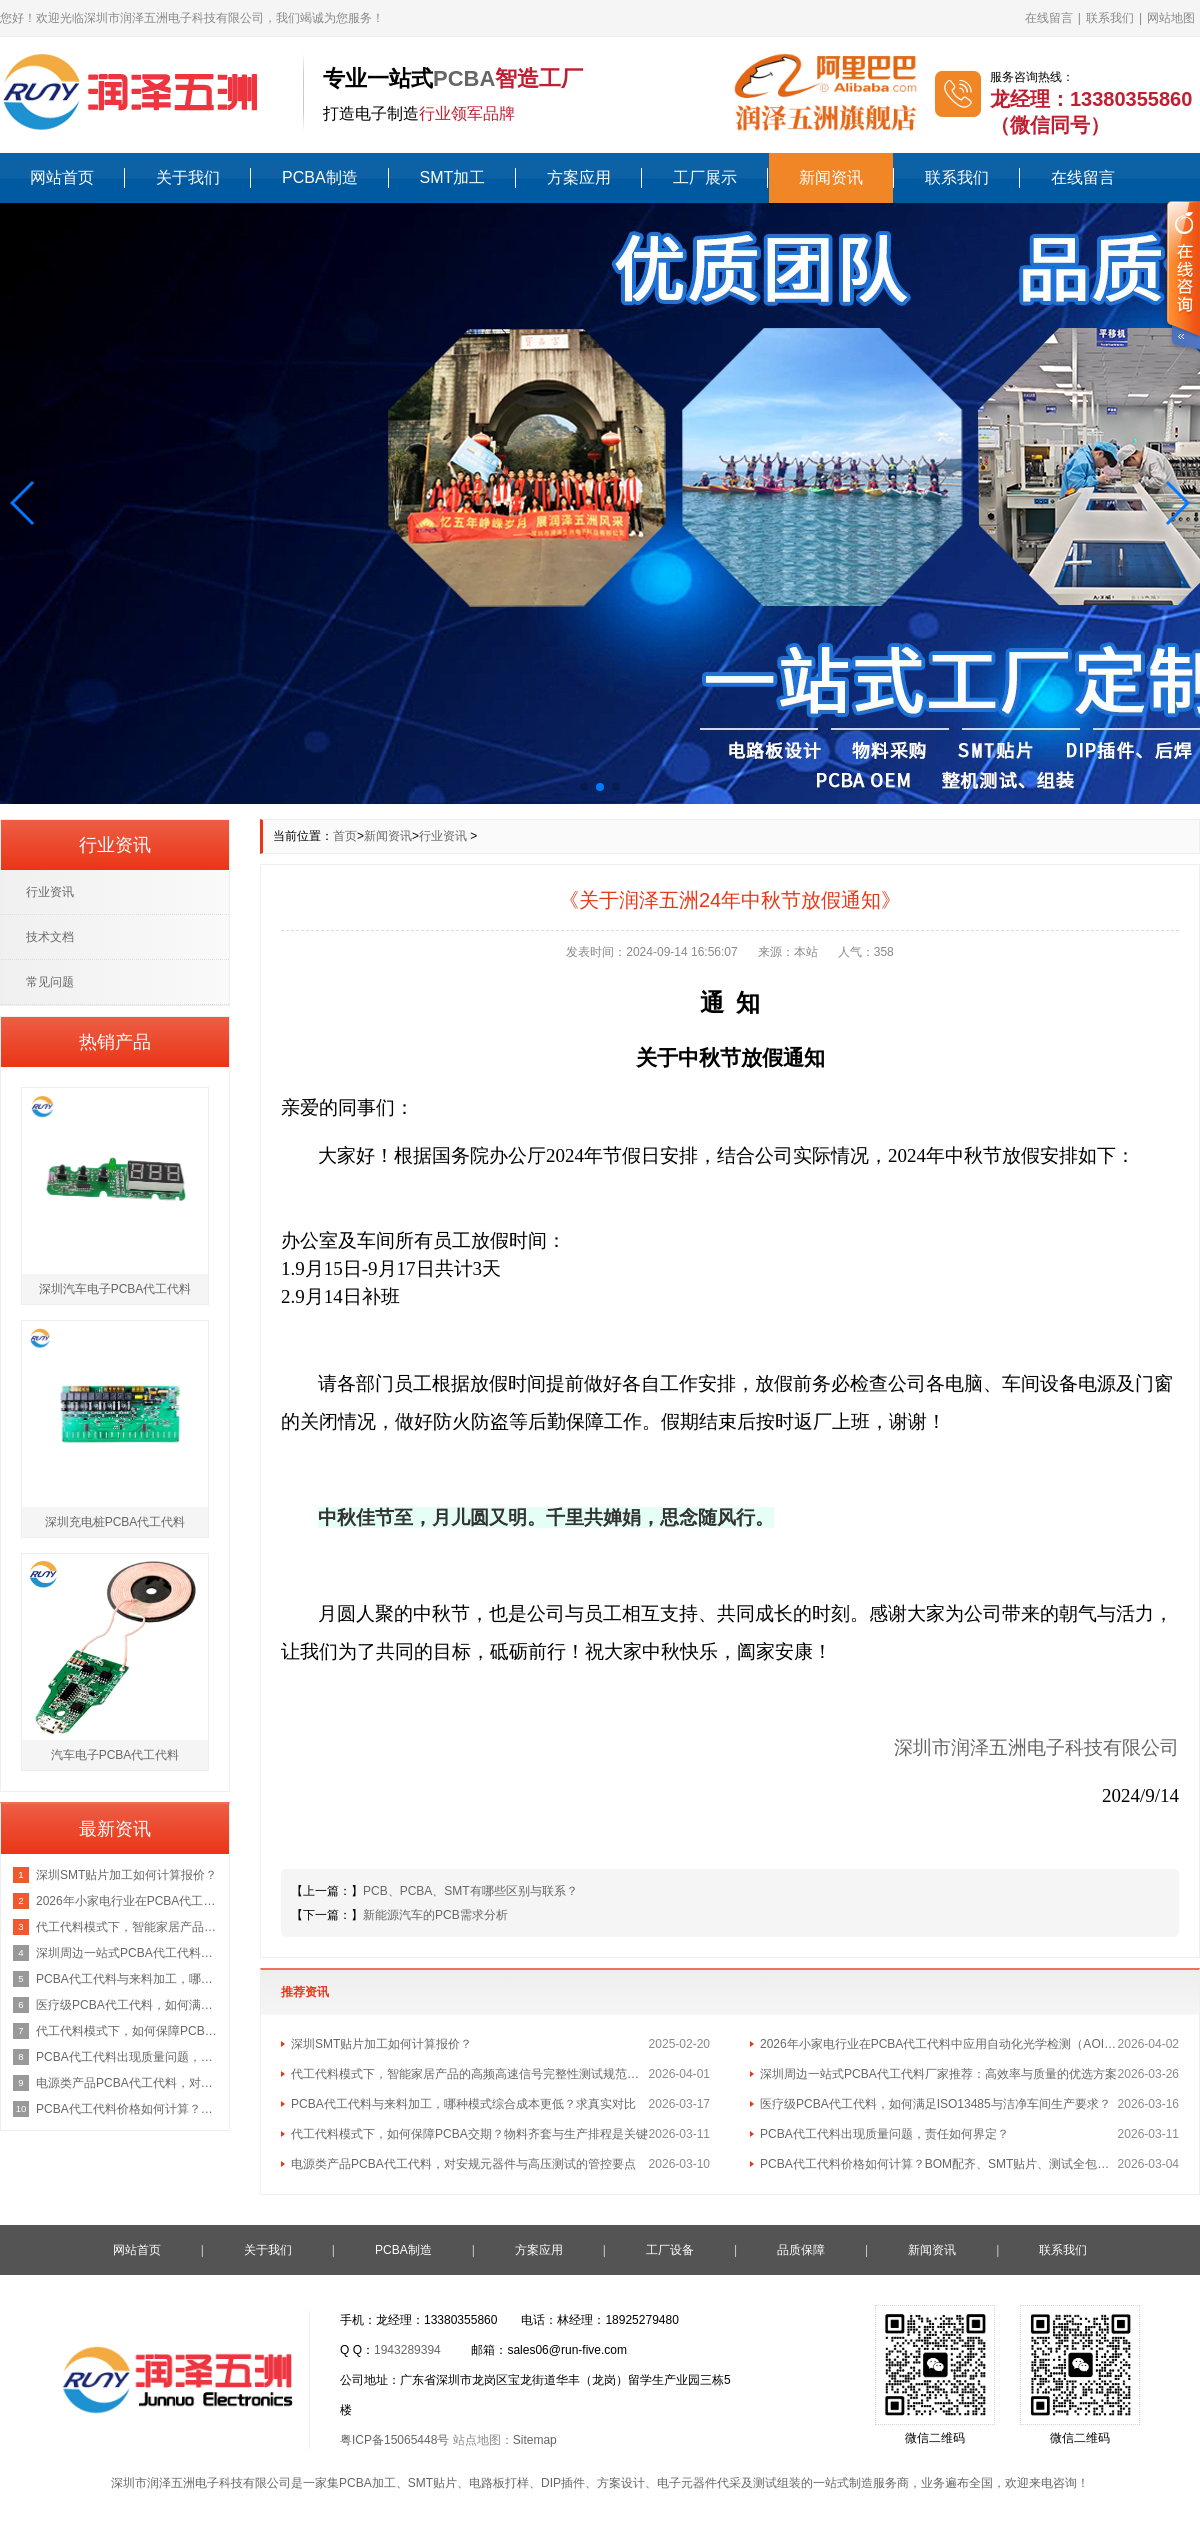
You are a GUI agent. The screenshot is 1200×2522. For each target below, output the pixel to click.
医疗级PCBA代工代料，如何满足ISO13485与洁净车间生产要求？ (935, 2104)
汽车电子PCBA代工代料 (115, 1755)
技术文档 (50, 937)
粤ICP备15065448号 (394, 2440)
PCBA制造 (320, 177)
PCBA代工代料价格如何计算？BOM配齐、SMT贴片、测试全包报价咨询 (939, 2164)
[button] (23, 503)
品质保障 (801, 2250)
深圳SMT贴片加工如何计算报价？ (381, 2044)
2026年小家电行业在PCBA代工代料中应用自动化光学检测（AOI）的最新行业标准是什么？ (939, 2044)
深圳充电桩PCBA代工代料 (115, 1522)
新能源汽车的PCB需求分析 (435, 1915)
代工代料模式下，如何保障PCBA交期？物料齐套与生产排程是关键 (469, 2134)
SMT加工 (453, 177)
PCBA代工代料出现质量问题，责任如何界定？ (884, 2134)
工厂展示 (705, 177)
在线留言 (1049, 18)
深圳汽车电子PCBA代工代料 (115, 1289)
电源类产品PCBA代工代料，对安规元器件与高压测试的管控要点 (463, 2164)
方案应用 (579, 177)
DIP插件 (563, 2483)
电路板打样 (499, 2483)
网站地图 (1171, 18)
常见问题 (50, 982)
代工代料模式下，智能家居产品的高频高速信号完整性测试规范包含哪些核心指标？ (470, 2074)
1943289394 (407, 2350)
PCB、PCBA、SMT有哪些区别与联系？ (470, 1891)
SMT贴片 (432, 2483)
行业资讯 (443, 836)
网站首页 (62, 177)
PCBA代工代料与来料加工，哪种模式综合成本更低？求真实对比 (463, 2104)
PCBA (464, 78)
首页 (345, 836)
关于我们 (188, 177)
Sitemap (535, 2440)
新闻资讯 (831, 177)
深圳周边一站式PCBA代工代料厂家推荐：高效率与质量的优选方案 (938, 2074)
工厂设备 (670, 2250)
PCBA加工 (367, 2483)
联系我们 (1110, 18)
